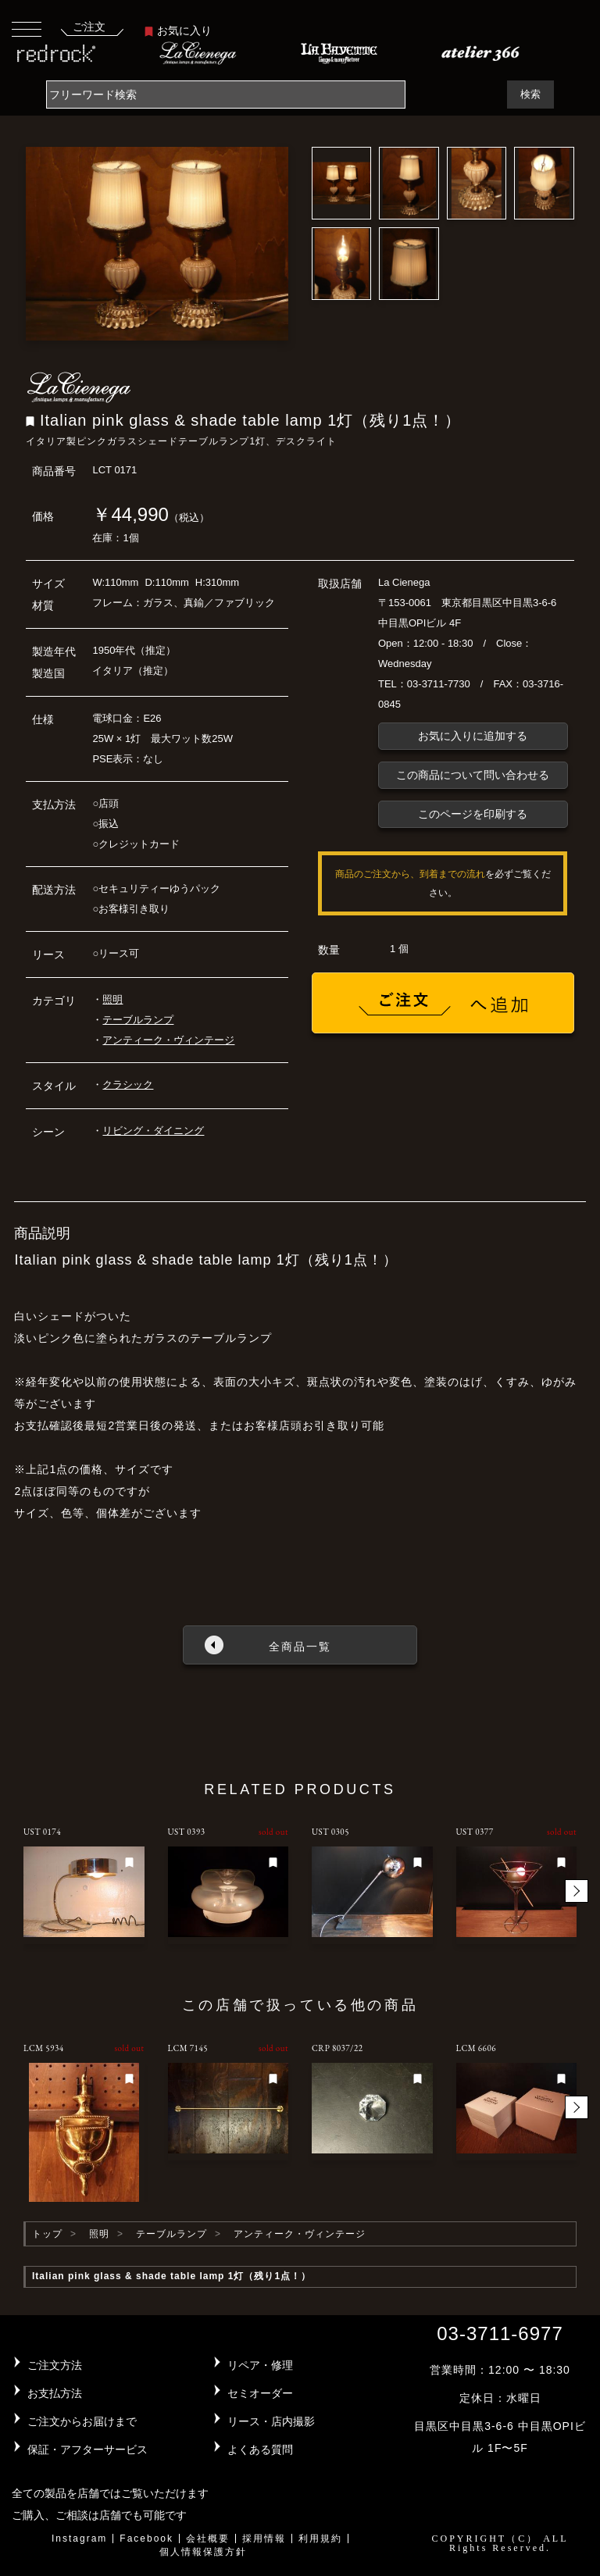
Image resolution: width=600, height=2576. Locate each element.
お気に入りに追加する (472, 736)
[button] (576, 1891)
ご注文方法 (54, 2365)
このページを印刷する (472, 814)
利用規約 (320, 2538)
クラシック (127, 1084)
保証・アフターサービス (87, 2449)
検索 (530, 94)
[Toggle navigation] (26, 28)
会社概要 (208, 2538)
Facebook (146, 2538)
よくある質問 (260, 2449)
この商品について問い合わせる (472, 775)
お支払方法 (54, 2393)
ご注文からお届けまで (82, 2421)
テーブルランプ (137, 1020)
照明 (112, 999)
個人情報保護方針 (203, 2551)
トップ (47, 2233)
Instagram (79, 2538)
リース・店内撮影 (271, 2421)
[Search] (225, 94)
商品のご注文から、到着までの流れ (410, 874)
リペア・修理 (260, 2365)
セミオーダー (260, 2393)
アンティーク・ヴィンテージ (168, 1040)
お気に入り (178, 30)
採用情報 (264, 2538)
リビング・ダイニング (153, 1130)
